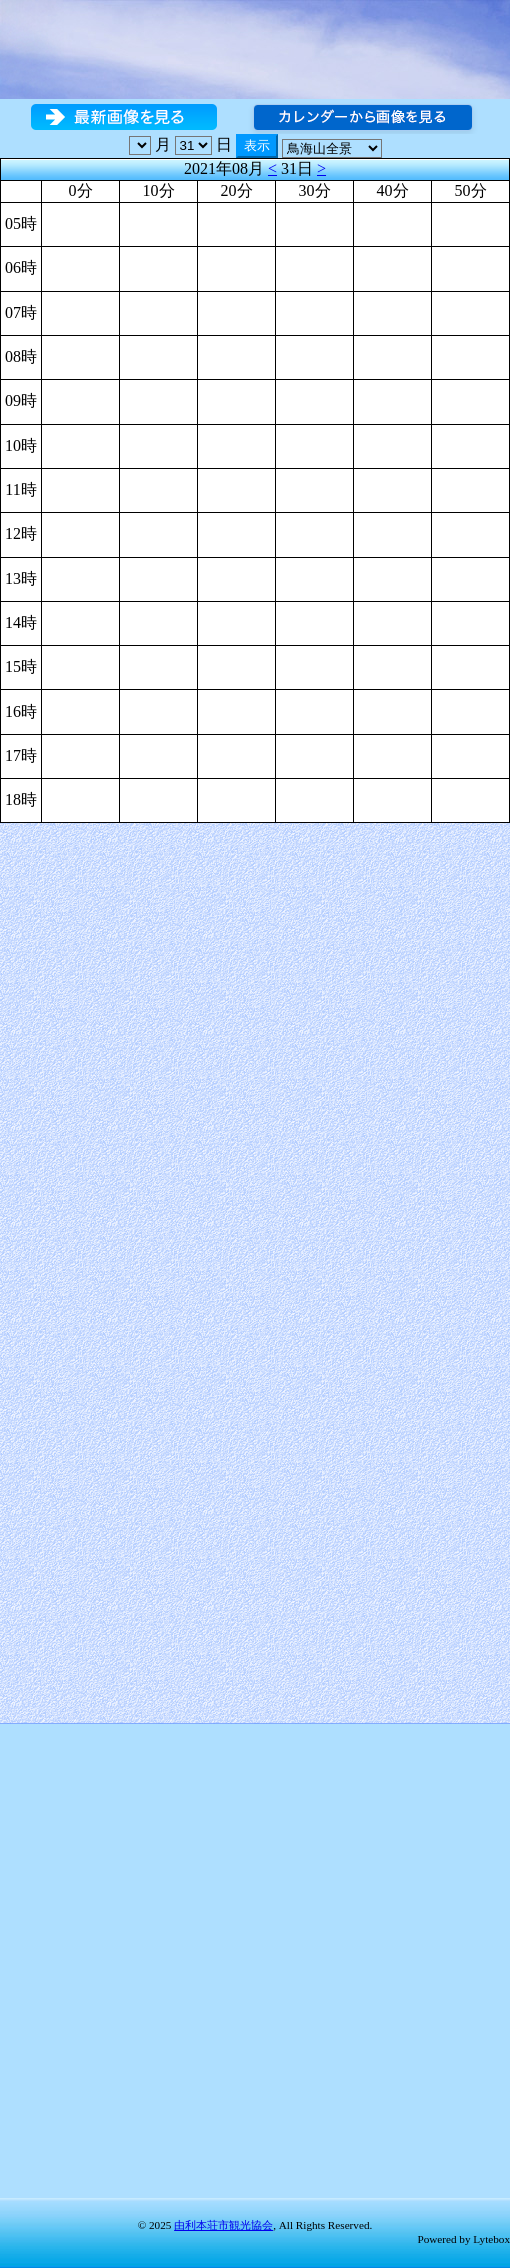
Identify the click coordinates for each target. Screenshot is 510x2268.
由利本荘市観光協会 (223, 2225)
